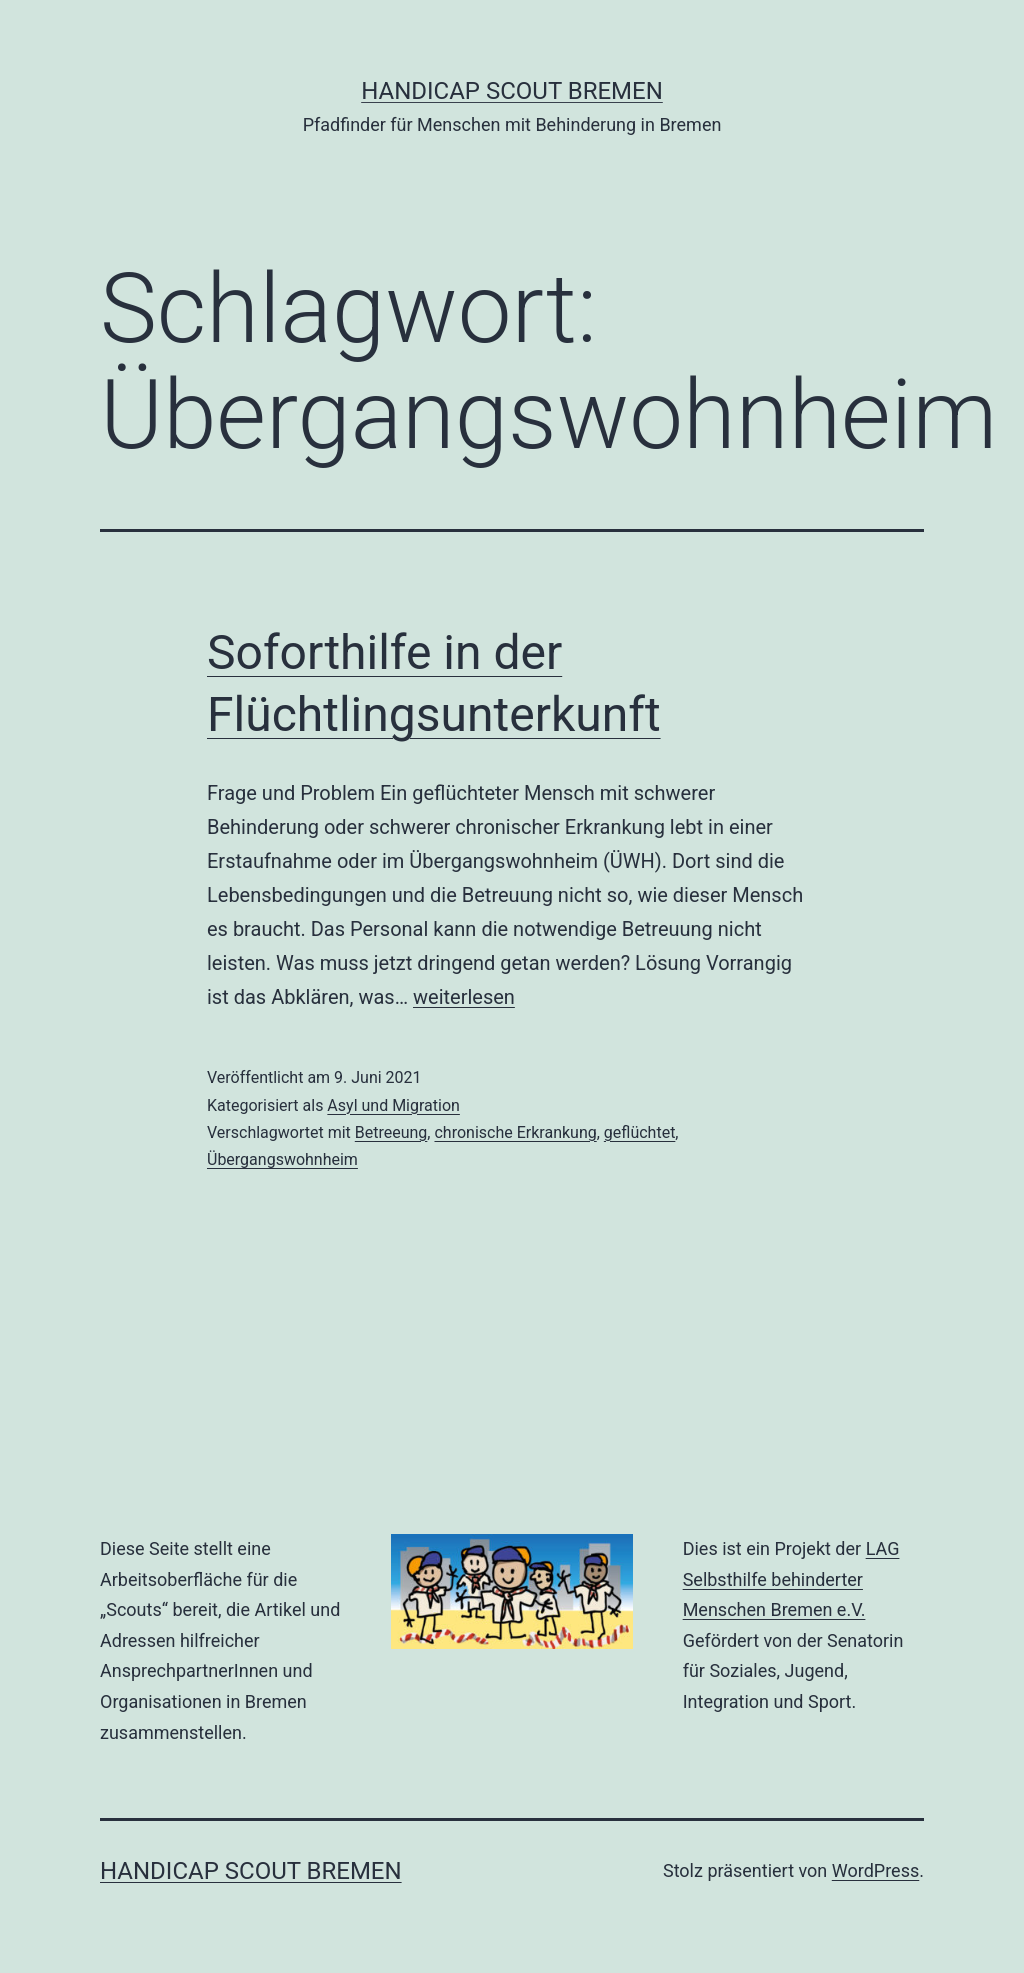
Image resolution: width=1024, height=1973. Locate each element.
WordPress (875, 1870)
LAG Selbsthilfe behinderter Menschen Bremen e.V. (791, 1579)
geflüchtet (640, 1132)
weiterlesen (464, 997)
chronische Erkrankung (515, 1132)
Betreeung (391, 1132)
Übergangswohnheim (282, 1159)
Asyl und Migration (393, 1105)
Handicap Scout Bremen (512, 91)
